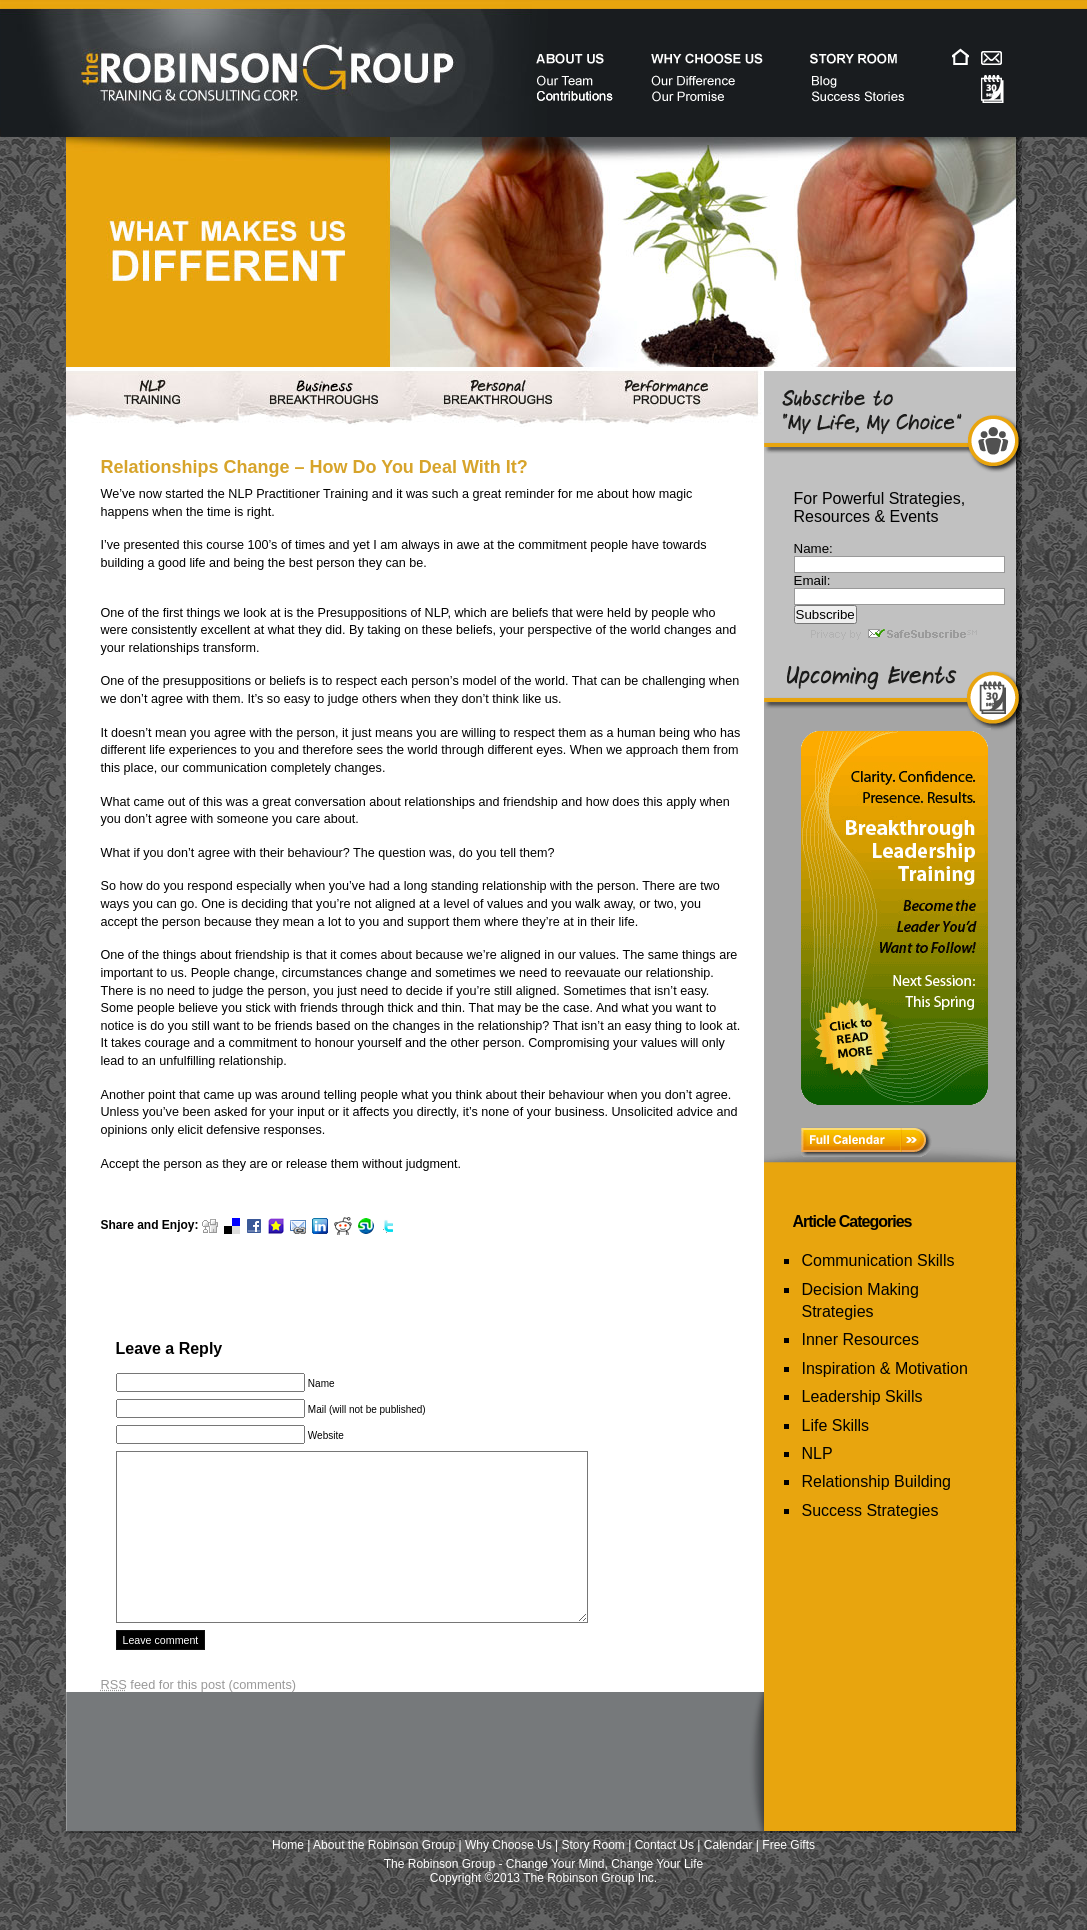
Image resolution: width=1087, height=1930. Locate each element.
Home (288, 1875)
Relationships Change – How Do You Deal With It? (314, 467)
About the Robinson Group (384, 1875)
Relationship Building (876, 1481)
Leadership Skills (862, 1396)
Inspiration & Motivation (885, 1368)
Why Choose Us (508, 1875)
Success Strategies (870, 1510)
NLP (817, 1453)
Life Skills (836, 1425)
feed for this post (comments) (199, 1714)
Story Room (593, 1875)
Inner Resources (860, 1339)
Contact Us (664, 1875)
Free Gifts (788, 1875)
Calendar (728, 1875)
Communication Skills (878, 1260)
